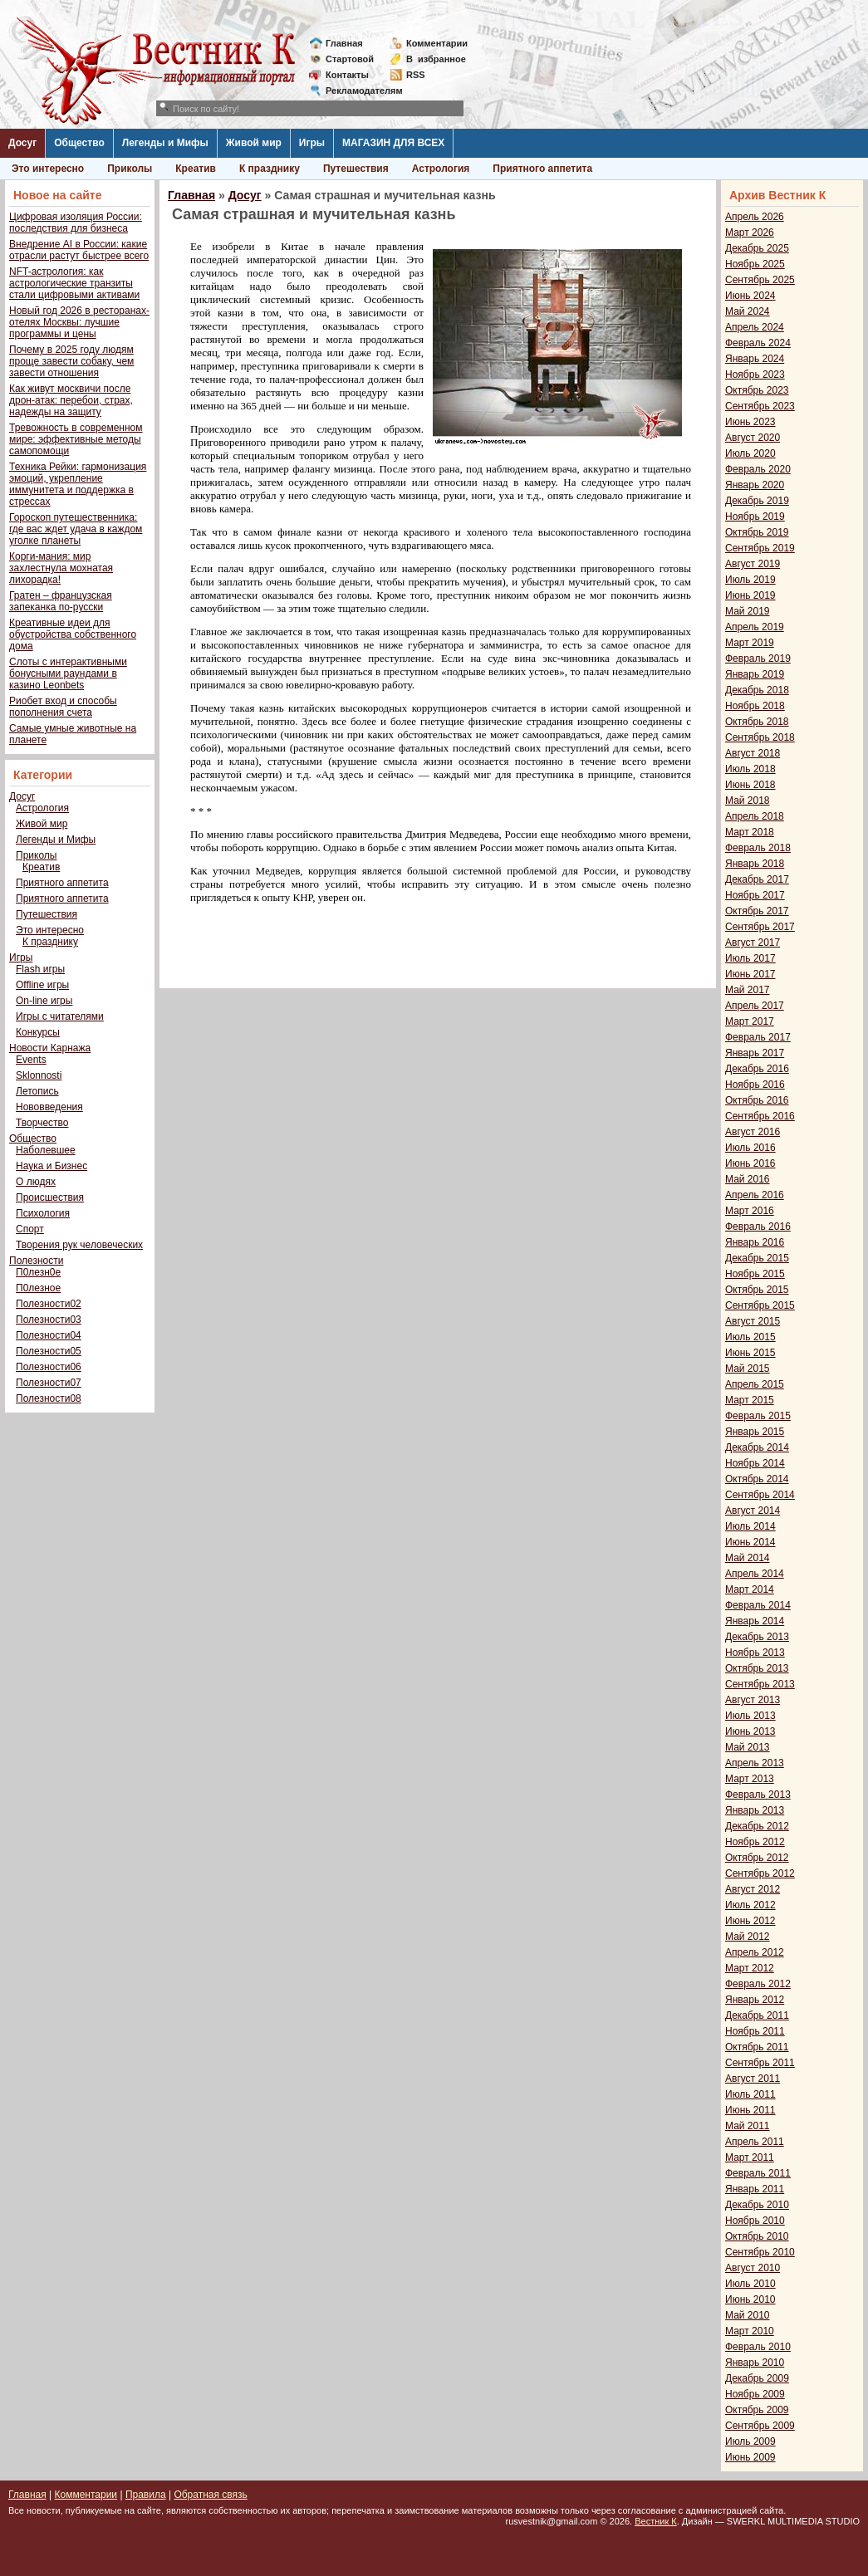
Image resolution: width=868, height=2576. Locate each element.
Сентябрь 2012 (760, 1873)
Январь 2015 (754, 1431)
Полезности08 (48, 1398)
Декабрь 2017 (757, 879)
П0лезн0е (38, 1272)
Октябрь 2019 (757, 532)
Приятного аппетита (542, 168)
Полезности (36, 1260)
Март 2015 (749, 1400)
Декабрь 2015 (757, 1258)
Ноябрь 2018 (755, 706)
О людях (36, 1182)
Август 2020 (752, 437)
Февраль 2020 (758, 469)
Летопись (37, 1091)
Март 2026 (749, 232)
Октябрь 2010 (757, 2236)
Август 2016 (752, 1132)
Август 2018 (752, 753)
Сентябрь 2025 (760, 280)
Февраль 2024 (758, 343)
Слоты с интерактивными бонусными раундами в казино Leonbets (68, 673)
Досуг (22, 143)
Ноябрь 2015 (755, 1274)
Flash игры (40, 969)
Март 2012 (749, 1968)
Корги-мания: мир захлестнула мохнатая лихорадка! (61, 568)
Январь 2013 (754, 1810)
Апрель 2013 (754, 1763)
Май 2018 (747, 800)
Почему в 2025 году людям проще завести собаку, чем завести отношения (71, 361)
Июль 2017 (750, 958)
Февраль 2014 (758, 1605)
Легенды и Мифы (165, 143)
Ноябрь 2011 (755, 2031)
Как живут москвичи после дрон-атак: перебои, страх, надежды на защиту (71, 400)
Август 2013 (752, 1700)
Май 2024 (747, 311)
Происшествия (50, 1197)
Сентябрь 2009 (760, 2426)
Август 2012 (752, 1889)
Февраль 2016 (758, 1226)
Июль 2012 (750, 1905)
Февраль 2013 (758, 1794)
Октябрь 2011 (757, 2047)
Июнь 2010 (750, 2299)
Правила (145, 2494)
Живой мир (254, 143)
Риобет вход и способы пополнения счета (63, 706)
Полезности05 (48, 1351)
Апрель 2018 (754, 816)
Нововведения (49, 1107)
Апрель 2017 (754, 1005)
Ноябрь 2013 (755, 1652)
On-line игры (44, 1000)
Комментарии (437, 43)
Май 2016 (747, 1179)
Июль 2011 (750, 2094)
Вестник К (656, 2521)
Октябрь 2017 (757, 911)
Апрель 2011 (754, 2141)
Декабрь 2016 (757, 1069)
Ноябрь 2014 (755, 1463)
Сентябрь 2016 (760, 1116)
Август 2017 (752, 942)
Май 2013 (747, 1747)
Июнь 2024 (750, 295)
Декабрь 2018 (757, 690)
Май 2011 (747, 2126)
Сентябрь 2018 (760, 737)
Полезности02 (48, 1304)
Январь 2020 (754, 485)
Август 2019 (752, 564)
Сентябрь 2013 (760, 1684)
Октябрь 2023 (757, 390)
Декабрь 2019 (757, 501)
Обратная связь (210, 2494)
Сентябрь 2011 (760, 2063)
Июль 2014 (750, 1526)
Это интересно (48, 168)
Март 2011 (749, 2157)
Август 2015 (752, 1321)
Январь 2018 (754, 863)
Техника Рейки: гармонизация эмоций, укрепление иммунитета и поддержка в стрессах (77, 484)
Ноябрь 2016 (755, 1084)
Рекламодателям (358, 90)
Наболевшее (46, 1150)
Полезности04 (48, 1335)
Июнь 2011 (750, 2110)
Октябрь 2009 (757, 2410)
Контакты (347, 75)
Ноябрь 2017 (755, 895)
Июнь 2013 (750, 1731)
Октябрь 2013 (757, 1668)
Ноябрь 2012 (755, 1842)
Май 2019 (747, 611)
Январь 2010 (754, 2362)
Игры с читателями (60, 1016)
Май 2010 (747, 2315)
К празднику (269, 168)
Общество (79, 143)
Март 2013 (749, 1779)
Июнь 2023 (750, 422)
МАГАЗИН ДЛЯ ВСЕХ (393, 143)
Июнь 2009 (750, 2457)
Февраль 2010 (758, 2347)
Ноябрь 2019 (755, 516)
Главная (344, 43)
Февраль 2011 (758, 2173)
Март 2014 (749, 1589)
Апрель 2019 (754, 627)
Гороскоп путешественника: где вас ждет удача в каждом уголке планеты (75, 529)
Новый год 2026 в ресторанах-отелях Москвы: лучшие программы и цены (79, 322)
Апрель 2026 (754, 217)
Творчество (42, 1123)
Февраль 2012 (758, 1984)
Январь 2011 (754, 2189)
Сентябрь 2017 (760, 927)
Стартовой (350, 59)
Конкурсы (38, 1032)
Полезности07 (48, 1382)
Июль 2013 (750, 1715)
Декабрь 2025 (757, 248)
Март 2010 (749, 2331)
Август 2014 (752, 1510)
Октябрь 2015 (757, 1289)
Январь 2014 (754, 1621)
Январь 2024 (754, 359)
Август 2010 (752, 2268)
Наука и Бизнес (51, 1166)
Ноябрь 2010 (755, 2220)
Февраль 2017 (758, 1037)
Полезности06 (48, 1367)
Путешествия (356, 168)
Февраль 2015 (758, 1416)
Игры (312, 143)
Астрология (441, 168)
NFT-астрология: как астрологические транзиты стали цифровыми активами (74, 283)
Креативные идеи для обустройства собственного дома (72, 634)
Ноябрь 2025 (755, 264)
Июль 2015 (750, 1337)
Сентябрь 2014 (760, 1495)
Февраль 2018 (758, 848)
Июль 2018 (750, 769)
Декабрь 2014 (757, 1447)
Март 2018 (749, 832)
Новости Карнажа (50, 1048)
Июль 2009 (750, 2441)
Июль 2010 (750, 2284)
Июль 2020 (750, 453)
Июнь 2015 (750, 1353)
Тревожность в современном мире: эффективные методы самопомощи (76, 439)
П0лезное (38, 1288)
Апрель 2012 (754, 1952)
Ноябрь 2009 (755, 2394)
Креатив (195, 168)
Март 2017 (749, 1021)
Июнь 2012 (750, 1921)
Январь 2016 (754, 1242)
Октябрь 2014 (757, 1479)
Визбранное (436, 59)
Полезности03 (48, 1319)
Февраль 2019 (758, 658)
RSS (415, 75)
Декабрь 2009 (757, 2378)
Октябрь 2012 (757, 1857)
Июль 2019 (750, 579)
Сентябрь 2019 (760, 548)
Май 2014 (747, 1558)
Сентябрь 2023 (760, 406)
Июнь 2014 (750, 1542)
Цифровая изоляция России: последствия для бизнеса (75, 222)
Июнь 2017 (750, 974)
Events (31, 1059)
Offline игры (42, 985)
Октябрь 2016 (757, 1100)
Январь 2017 (754, 1053)
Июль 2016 (750, 1147)
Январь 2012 (754, 1999)
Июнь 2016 (750, 1163)
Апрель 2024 (754, 327)
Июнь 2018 (750, 785)
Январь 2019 (754, 674)
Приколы (129, 168)
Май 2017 (747, 990)
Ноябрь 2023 (755, 374)
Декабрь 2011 (757, 2015)
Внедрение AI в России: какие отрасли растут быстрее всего (79, 250)
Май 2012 (747, 1936)
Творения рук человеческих (79, 1245)
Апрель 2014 (754, 1573)
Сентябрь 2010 (760, 2252)
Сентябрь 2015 (760, 1305)
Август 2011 (752, 2078)
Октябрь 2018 (757, 721)
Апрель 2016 (754, 1195)
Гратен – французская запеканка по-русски (60, 601)
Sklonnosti (38, 1075)
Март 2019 (749, 643)
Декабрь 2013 (757, 1637)
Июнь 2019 (750, 595)
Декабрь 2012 (757, 1826)
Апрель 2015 (754, 1384)
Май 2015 (747, 1368)
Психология (43, 1213)
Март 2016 (749, 1211)
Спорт (30, 1229)
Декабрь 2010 (757, 2205)
